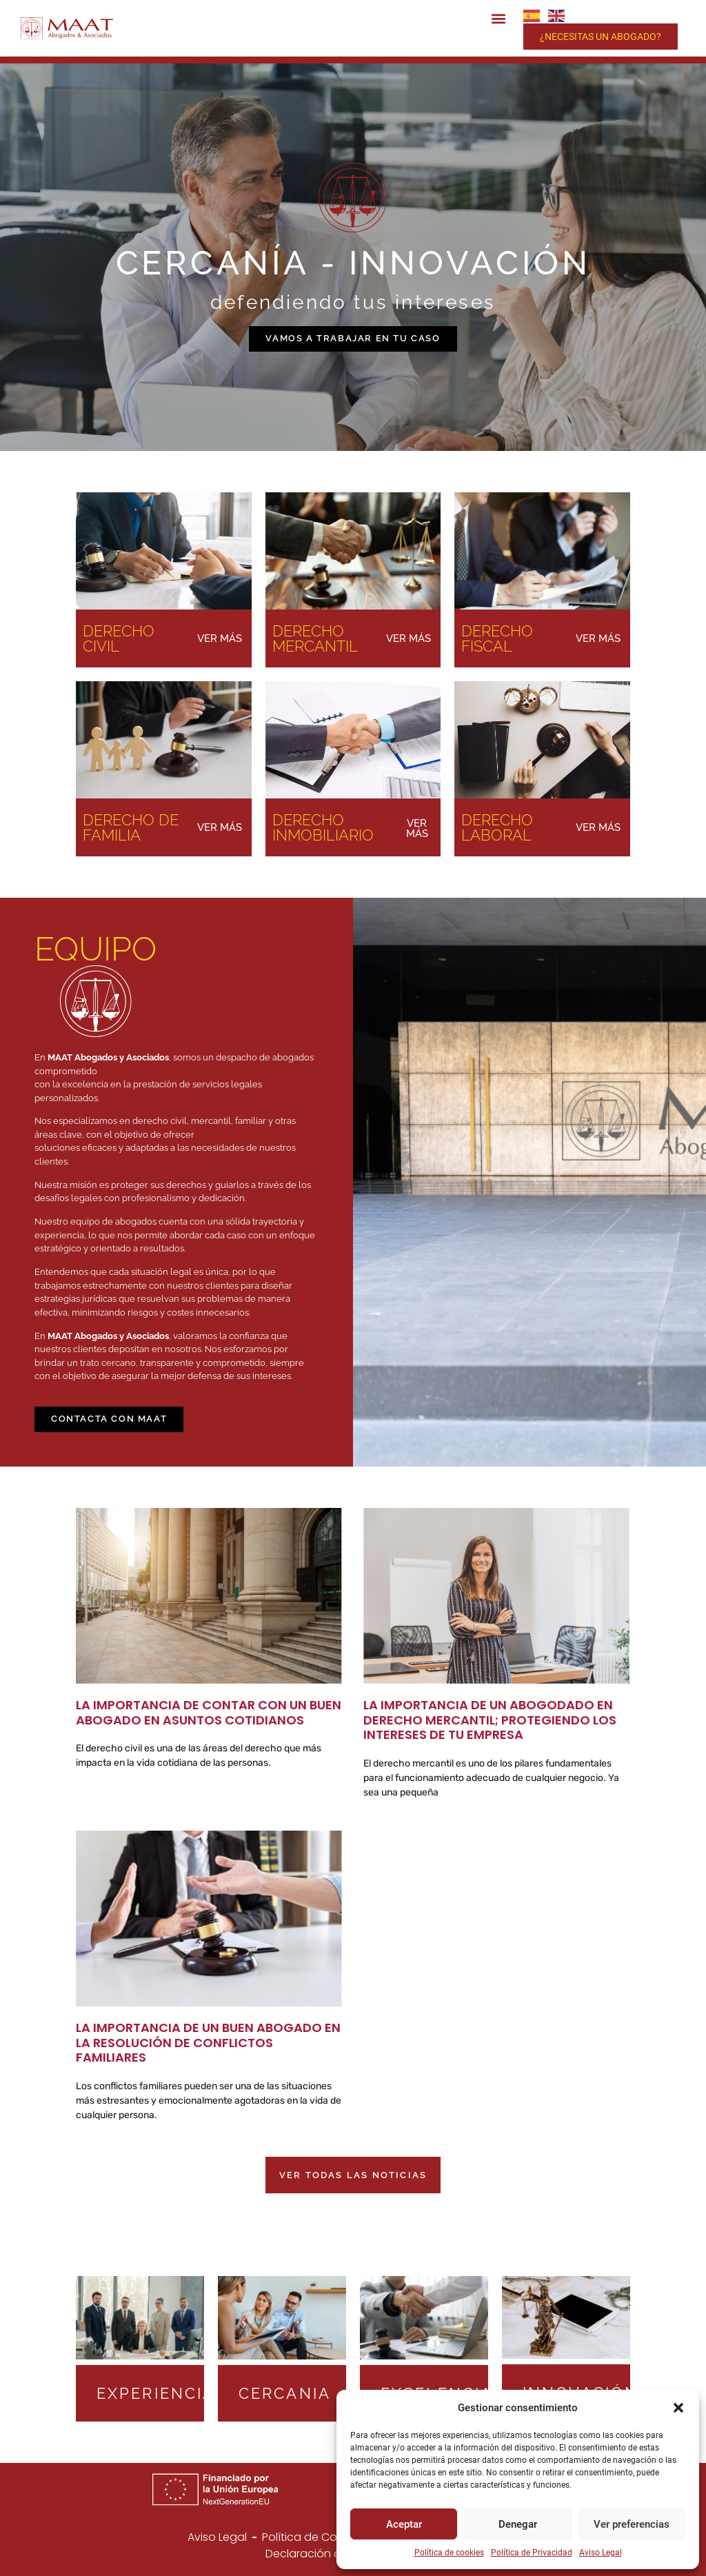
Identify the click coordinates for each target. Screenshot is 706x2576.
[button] (678, 2408)
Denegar (517, 2524)
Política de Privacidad (531, 2552)
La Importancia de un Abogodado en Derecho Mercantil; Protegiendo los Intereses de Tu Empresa (489, 1719)
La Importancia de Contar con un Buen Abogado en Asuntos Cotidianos (208, 1712)
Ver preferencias (631, 2524)
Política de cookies (449, 2552)
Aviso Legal (600, 2552)
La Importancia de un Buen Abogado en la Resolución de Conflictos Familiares (208, 2042)
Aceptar (404, 2524)
